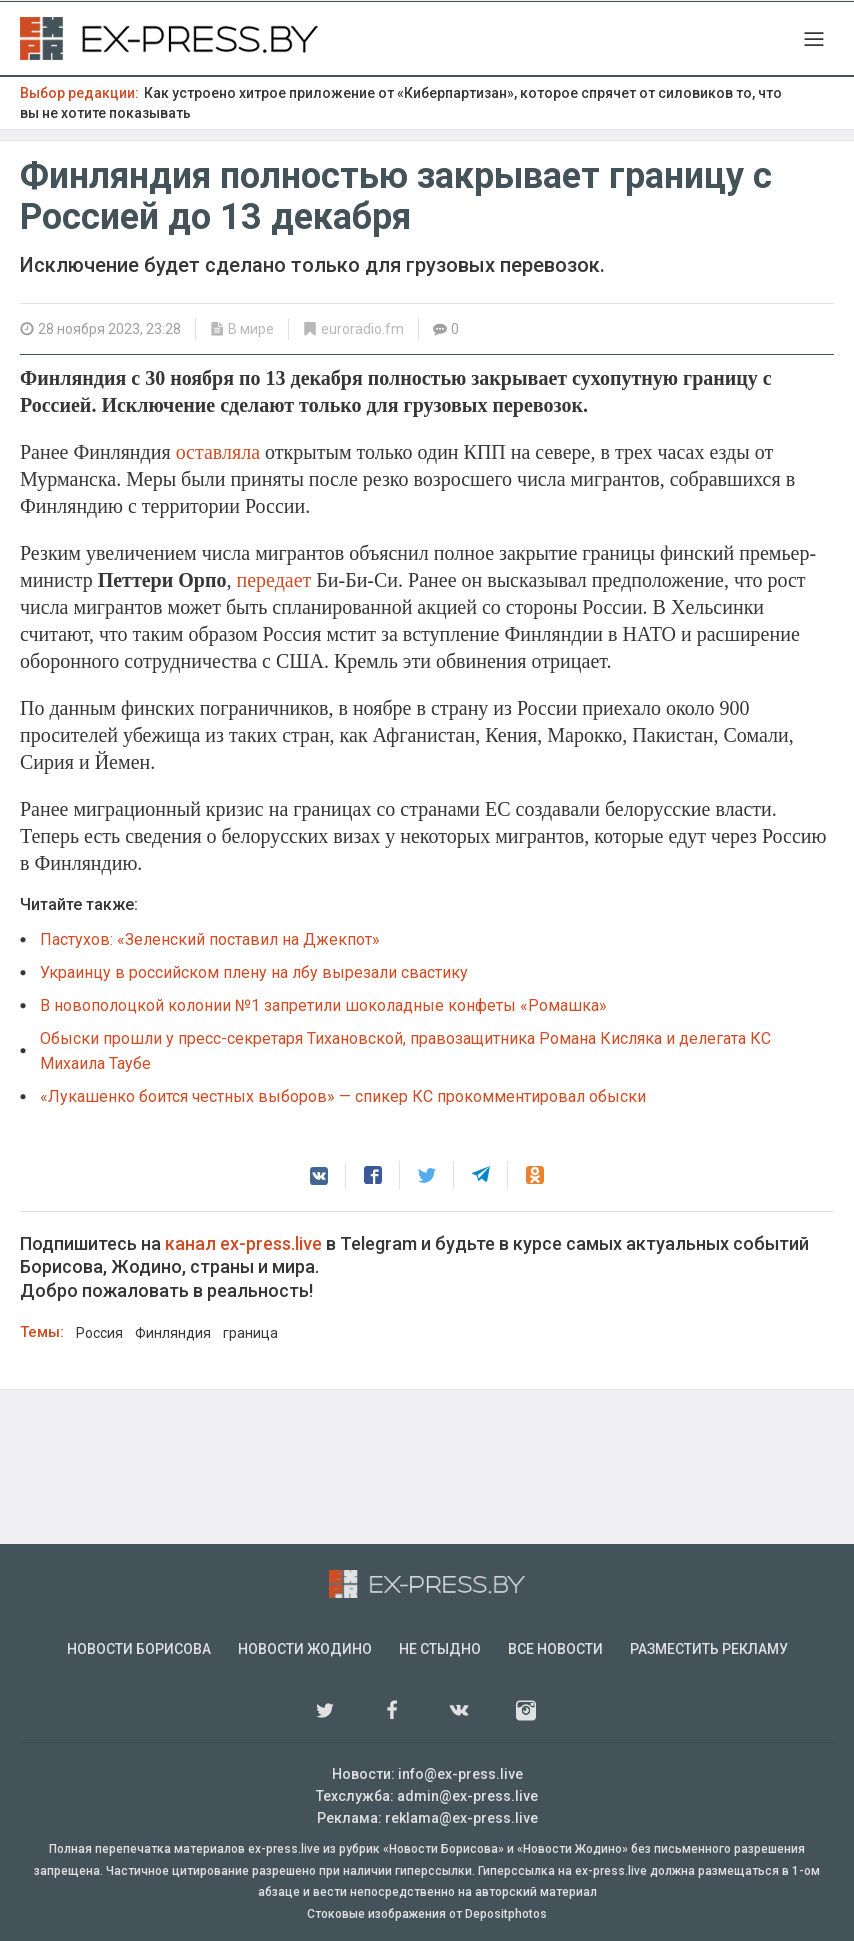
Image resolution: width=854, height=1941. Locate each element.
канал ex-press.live (243, 1243)
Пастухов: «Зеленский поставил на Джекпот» (210, 939)
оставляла (220, 452)
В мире (251, 329)
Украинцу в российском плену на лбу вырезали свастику (254, 972)
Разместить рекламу (709, 1649)
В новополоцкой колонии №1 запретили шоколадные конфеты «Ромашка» (323, 1005)
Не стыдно (440, 1649)
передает (276, 580)
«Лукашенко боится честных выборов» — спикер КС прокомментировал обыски (343, 1096)
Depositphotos (506, 1914)
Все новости (555, 1649)
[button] (319, 1176)
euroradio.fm (362, 329)
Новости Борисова (139, 1649)
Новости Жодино (305, 1649)
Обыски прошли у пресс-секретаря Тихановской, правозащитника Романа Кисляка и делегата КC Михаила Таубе (405, 1051)
